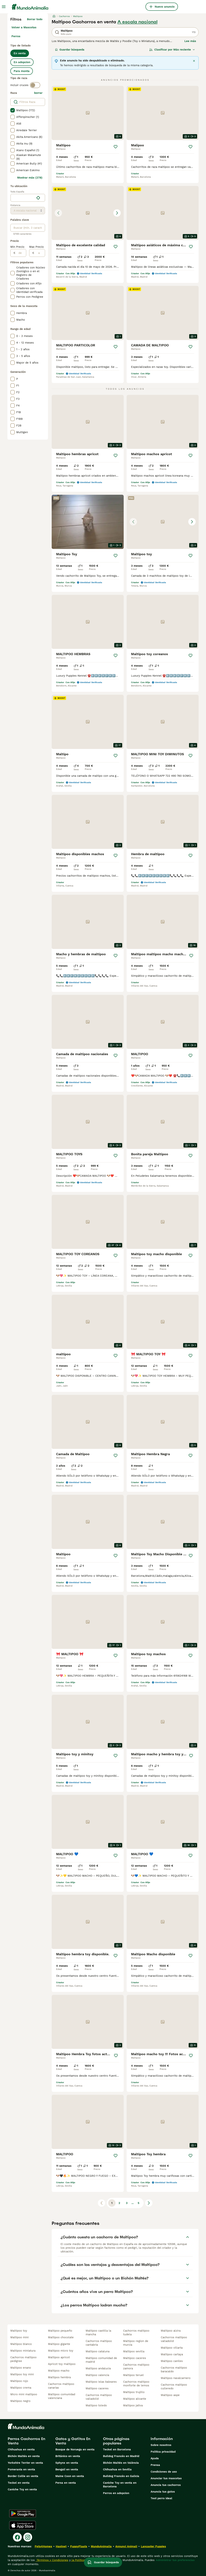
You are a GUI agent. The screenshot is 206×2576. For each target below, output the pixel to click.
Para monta (22, 71)
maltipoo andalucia (98, 2368)
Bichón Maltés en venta (24, 2456)
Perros (15, 36)
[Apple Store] (22, 2525)
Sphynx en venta (66, 2462)
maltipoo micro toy (60, 2350)
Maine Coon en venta (69, 2476)
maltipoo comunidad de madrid (101, 2359)
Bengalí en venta (66, 2469)
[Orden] (172, 49)
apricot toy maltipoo (61, 2364)
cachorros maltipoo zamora (136, 2366)
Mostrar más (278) (29, 177)
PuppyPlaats (78, 2546)
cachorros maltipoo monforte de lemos (136, 2383)
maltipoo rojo (19, 2381)
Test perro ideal (161, 2498)
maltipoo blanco (21, 2344)
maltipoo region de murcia (135, 2342)
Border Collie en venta (23, 2476)
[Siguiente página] (148, 2203)
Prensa (155, 2465)
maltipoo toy (18, 2330)
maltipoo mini (19, 2337)
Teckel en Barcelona (117, 2449)
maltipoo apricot (59, 2357)
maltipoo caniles (172, 2361)
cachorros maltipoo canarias (61, 2385)
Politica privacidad (163, 2451)
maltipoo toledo (96, 2405)
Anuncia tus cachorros (166, 2485)
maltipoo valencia (97, 2375)
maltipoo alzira (171, 2330)
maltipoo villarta (172, 2347)
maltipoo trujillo (134, 2392)
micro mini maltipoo (23, 2394)
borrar (38, 93)
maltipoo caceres (97, 2388)
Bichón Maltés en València (121, 2462)
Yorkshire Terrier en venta (25, 2462)
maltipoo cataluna (97, 2351)
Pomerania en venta (21, 2469)
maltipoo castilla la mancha (98, 2332)
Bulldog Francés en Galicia (121, 2476)
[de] (21, 253)
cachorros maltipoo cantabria (99, 2342)
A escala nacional (137, 21)
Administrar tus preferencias (175, 2560)
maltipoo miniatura (22, 2350)
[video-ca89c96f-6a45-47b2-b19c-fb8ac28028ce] (88, 522)
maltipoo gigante (59, 2344)
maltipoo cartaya (172, 2354)
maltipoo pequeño (60, 2330)
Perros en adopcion (116, 2493)
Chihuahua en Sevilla (117, 2469)
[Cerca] (194, 61)
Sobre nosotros (161, 2445)
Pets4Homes (43, 2546)
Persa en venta (65, 2482)
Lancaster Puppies (153, 2546)
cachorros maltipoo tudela (136, 2332)
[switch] (35, 85)
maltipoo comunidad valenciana (61, 2396)
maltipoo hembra (59, 2377)
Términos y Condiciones (52, 2560)
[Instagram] (27, 2537)
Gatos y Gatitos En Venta (72, 2440)
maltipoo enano (20, 2367)
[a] (39, 253)
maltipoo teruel (133, 2375)
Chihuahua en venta (21, 2449)
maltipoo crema (20, 2387)
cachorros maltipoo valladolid (99, 2396)
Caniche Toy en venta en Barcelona (119, 2484)
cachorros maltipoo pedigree (23, 2359)
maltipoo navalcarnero (175, 2378)
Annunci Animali (126, 2546)
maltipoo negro (20, 2401)
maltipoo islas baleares (101, 2381)
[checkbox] (12, 110)
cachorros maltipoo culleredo (174, 2386)
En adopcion (22, 62)
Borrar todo (34, 19)
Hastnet (61, 2546)
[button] (88, 213)
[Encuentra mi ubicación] (38, 197)
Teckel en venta (19, 2482)
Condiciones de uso (164, 2471)
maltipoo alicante (134, 2398)
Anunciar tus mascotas (166, 2478)
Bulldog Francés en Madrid (121, 2456)
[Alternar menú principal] (3, 6)
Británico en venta (67, 2456)
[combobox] (23, 197)
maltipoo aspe (170, 2395)
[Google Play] (22, 2513)
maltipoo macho (58, 2370)
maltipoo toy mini (22, 2374)
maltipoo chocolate (61, 2337)
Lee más (190, 41)
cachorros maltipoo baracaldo (174, 2369)
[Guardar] (115, 146)
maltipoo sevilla (133, 2351)
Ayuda (155, 2458)
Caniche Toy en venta (22, 2489)
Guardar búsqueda (69, 49)
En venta (20, 53)
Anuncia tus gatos (163, 2491)
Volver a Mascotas (23, 27)
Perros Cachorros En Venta (26, 2440)
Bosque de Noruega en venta (75, 2449)
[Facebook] (17, 2537)
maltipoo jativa (133, 2405)
